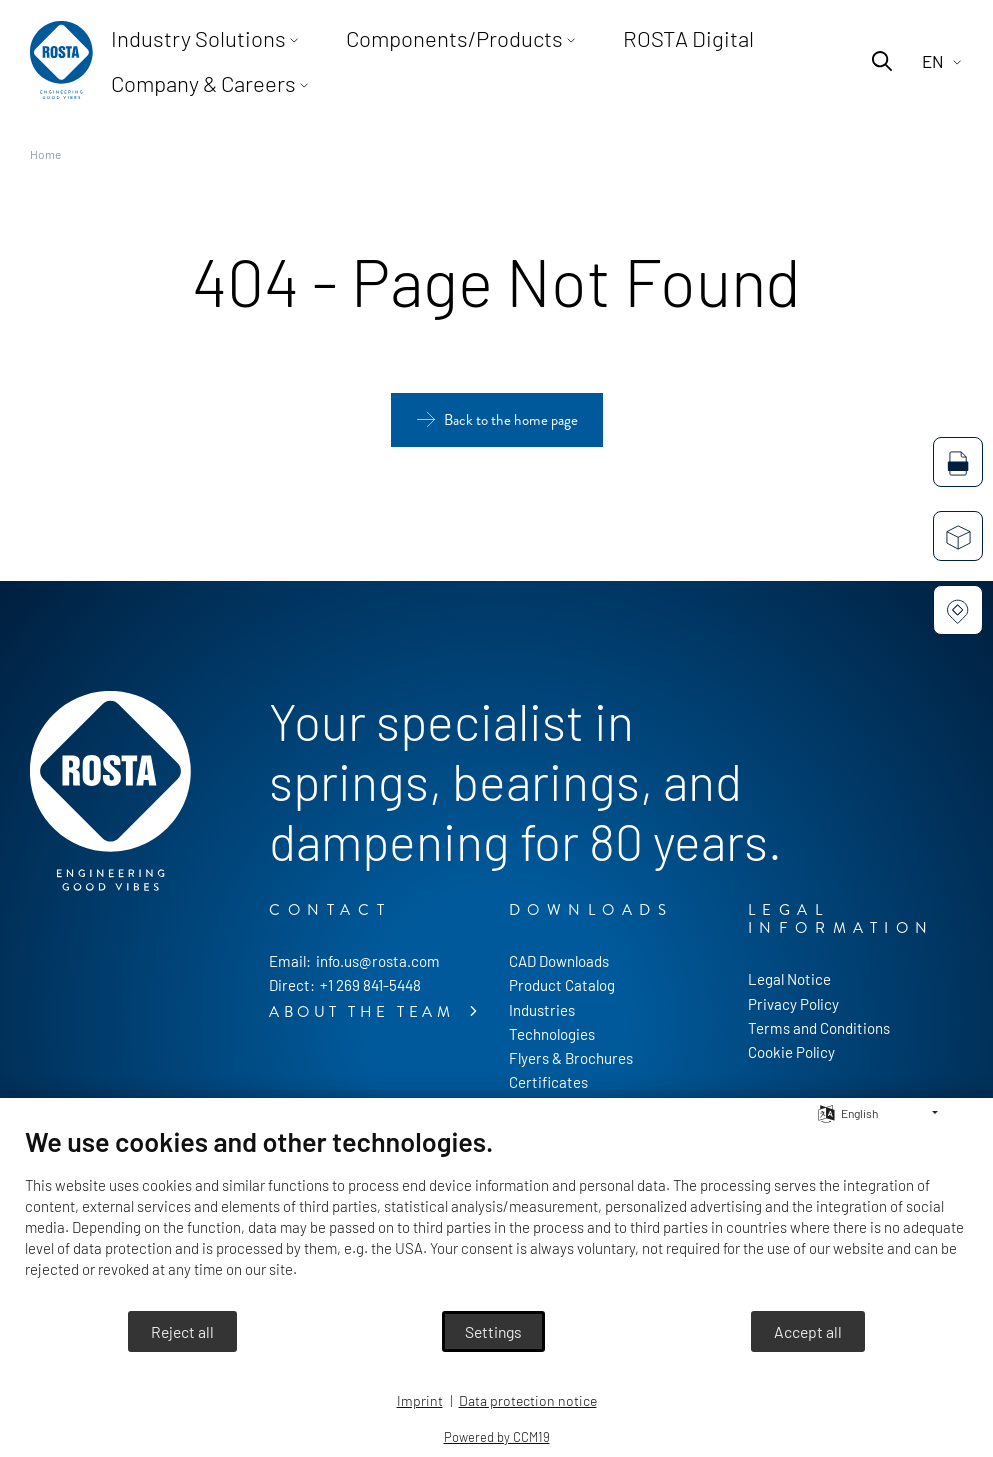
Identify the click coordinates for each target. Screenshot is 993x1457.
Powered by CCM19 (497, 1437)
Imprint (420, 1400)
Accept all (808, 1331)
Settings (493, 1331)
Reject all (182, 1331)
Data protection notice (528, 1400)
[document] (496, 1217)
